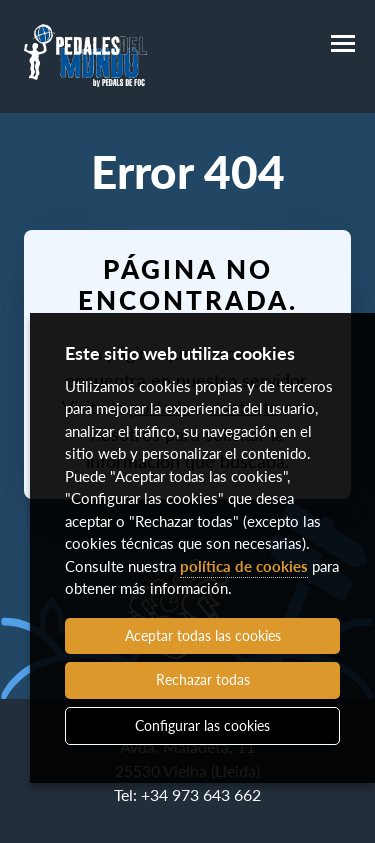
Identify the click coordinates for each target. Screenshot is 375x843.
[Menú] (343, 44)
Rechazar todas (203, 679)
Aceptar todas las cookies (203, 635)
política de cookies (244, 566)
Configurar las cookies (202, 725)
